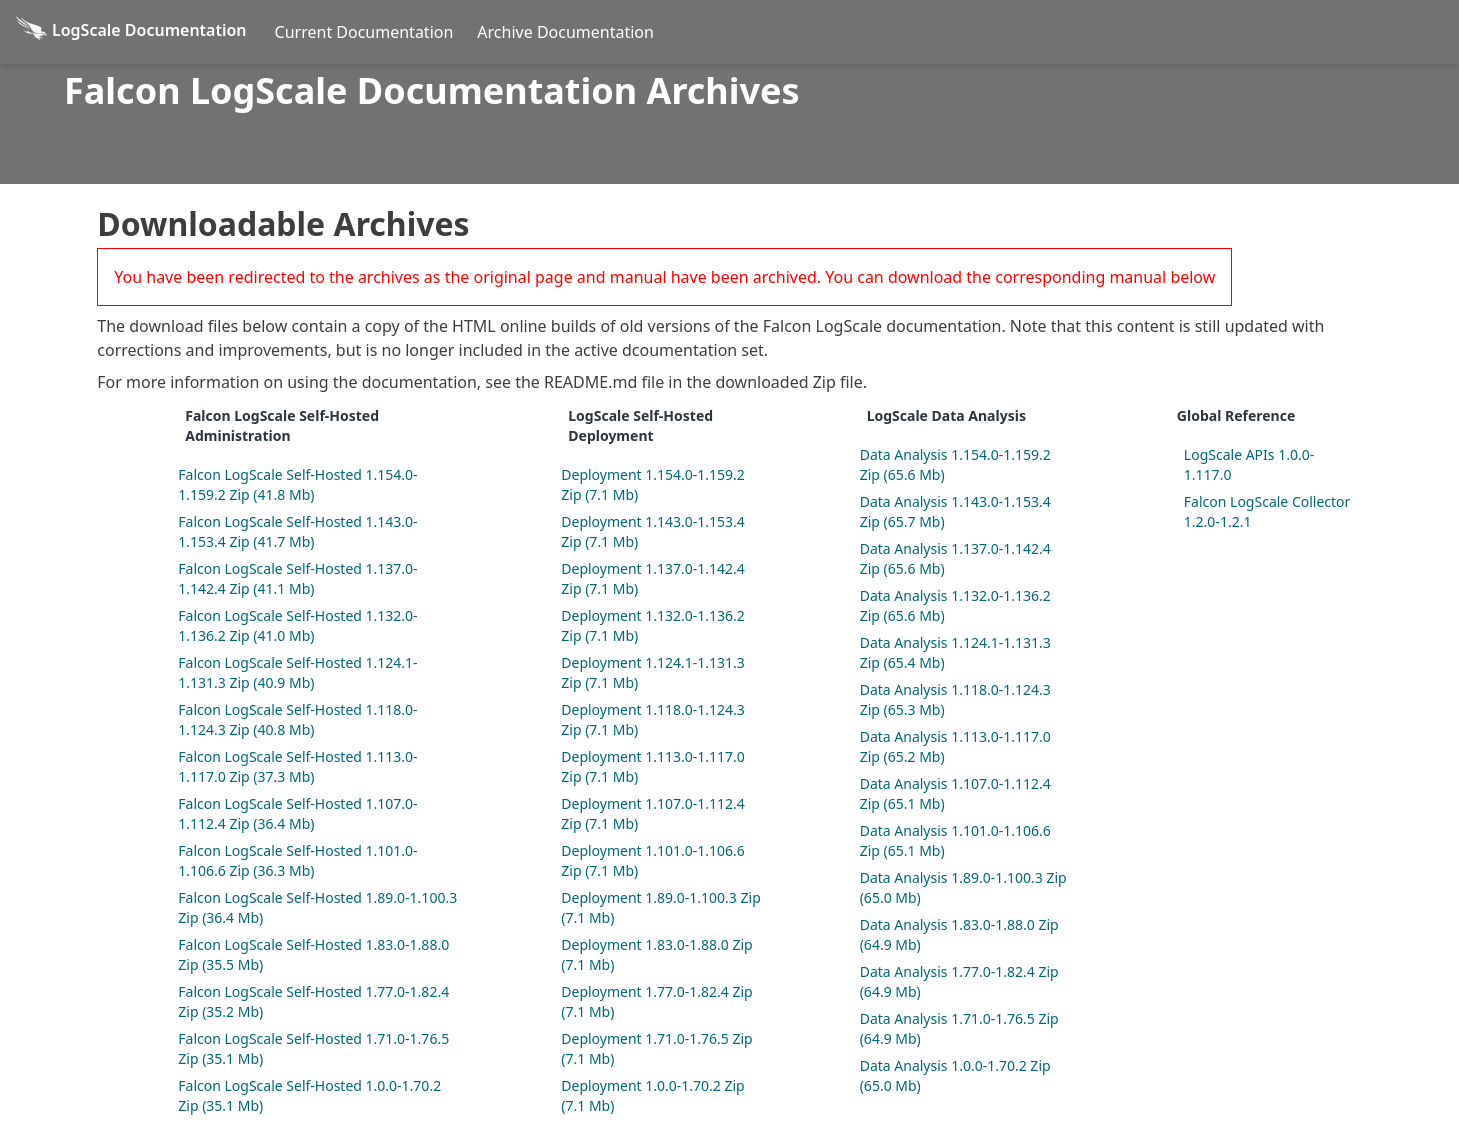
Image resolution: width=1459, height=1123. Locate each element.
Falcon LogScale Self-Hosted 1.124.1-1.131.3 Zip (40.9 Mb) (297, 672)
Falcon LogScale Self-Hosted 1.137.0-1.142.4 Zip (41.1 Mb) (297, 578)
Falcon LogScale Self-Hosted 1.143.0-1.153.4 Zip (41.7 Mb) (297, 531)
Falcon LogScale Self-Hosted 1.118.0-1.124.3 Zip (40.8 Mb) (297, 719)
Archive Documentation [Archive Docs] (565, 32)
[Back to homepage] (131, 32)
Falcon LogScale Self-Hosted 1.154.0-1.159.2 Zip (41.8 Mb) (297, 484)
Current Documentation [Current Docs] (364, 32)
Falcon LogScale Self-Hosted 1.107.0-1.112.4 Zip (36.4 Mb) (297, 813)
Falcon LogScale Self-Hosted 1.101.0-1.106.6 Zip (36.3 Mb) (297, 860)
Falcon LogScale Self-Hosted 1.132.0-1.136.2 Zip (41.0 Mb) (297, 625)
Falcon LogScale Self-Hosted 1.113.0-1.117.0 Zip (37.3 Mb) (297, 766)
